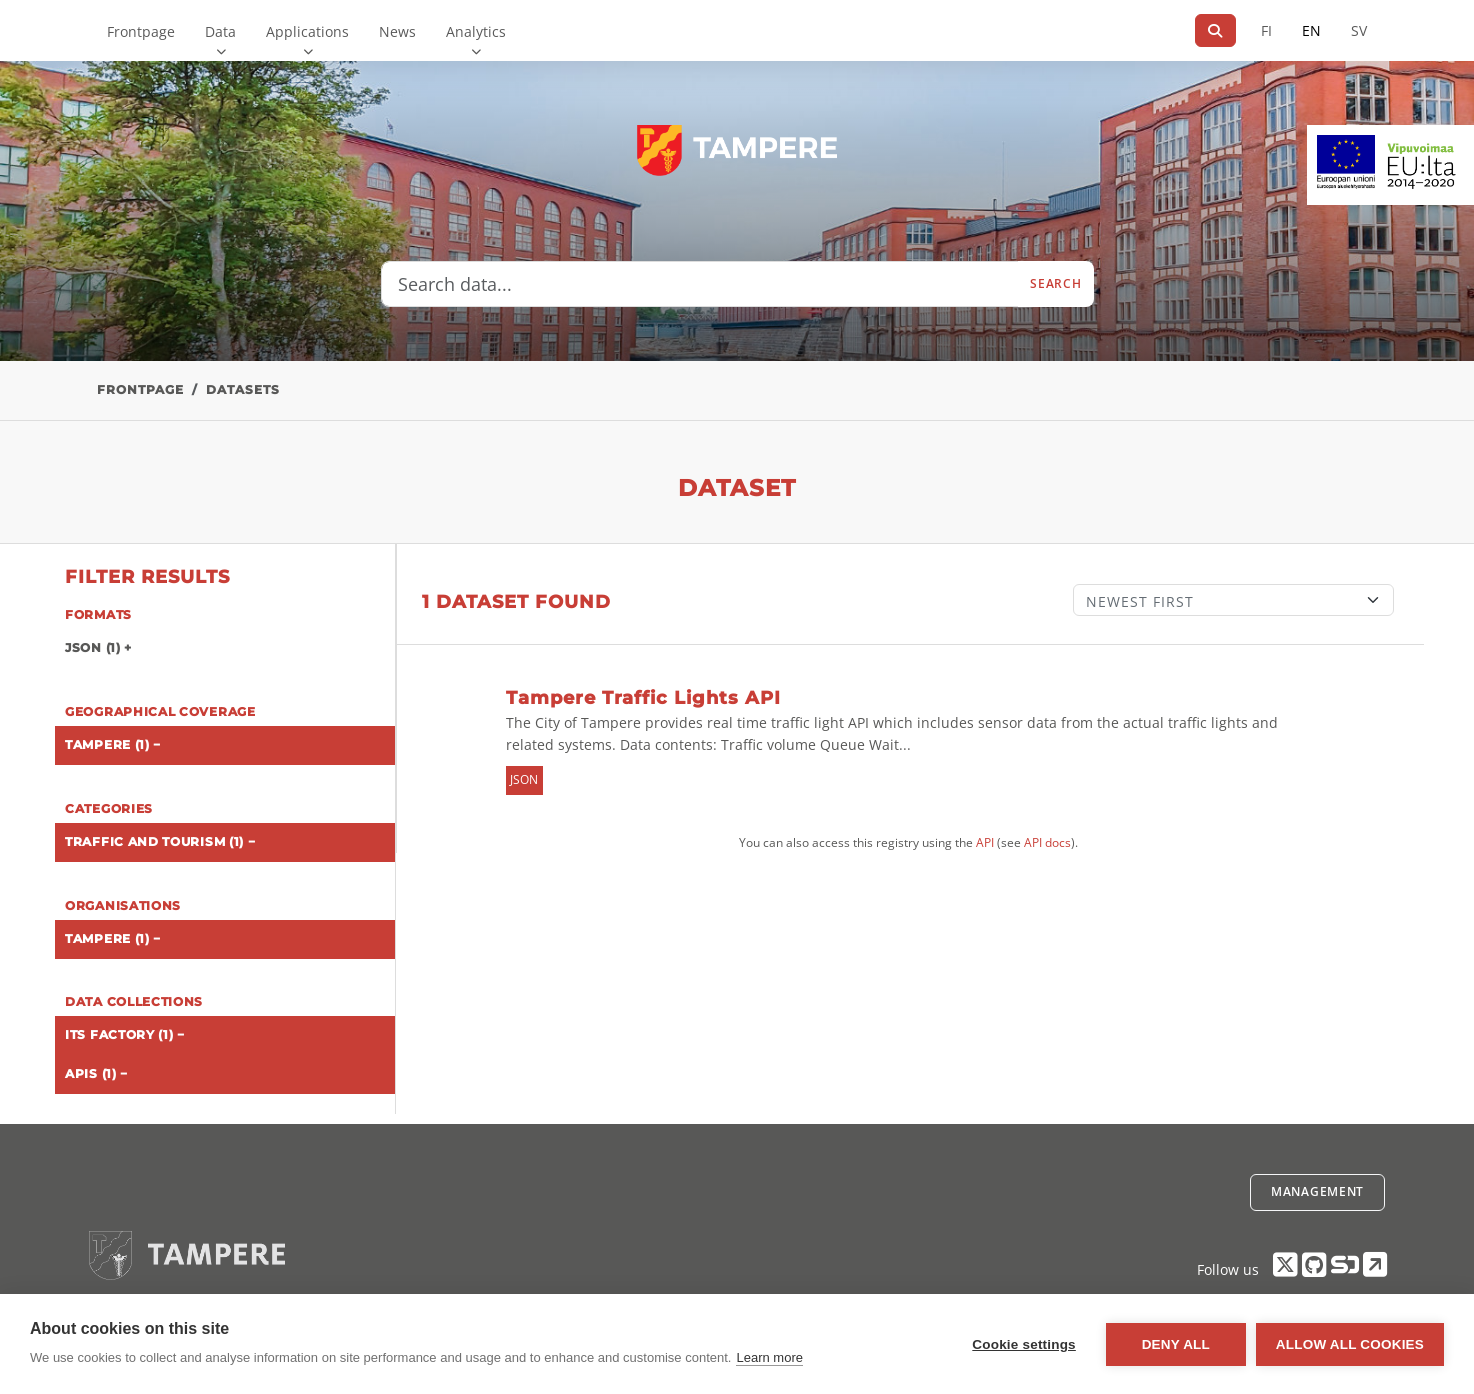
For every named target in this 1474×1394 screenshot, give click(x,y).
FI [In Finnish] (1266, 30)
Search (1055, 283)
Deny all (1176, 1344)
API (985, 842)
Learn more (769, 1357)
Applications (307, 31)
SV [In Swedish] (1359, 30)
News (397, 31)
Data (220, 31)
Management (1317, 1191)
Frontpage (141, 31)
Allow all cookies (1350, 1344)
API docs (1047, 842)
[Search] (1215, 30)
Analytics (476, 31)
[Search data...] (700, 284)
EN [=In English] (1311, 30)
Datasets (243, 389)
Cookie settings (1024, 1344)
